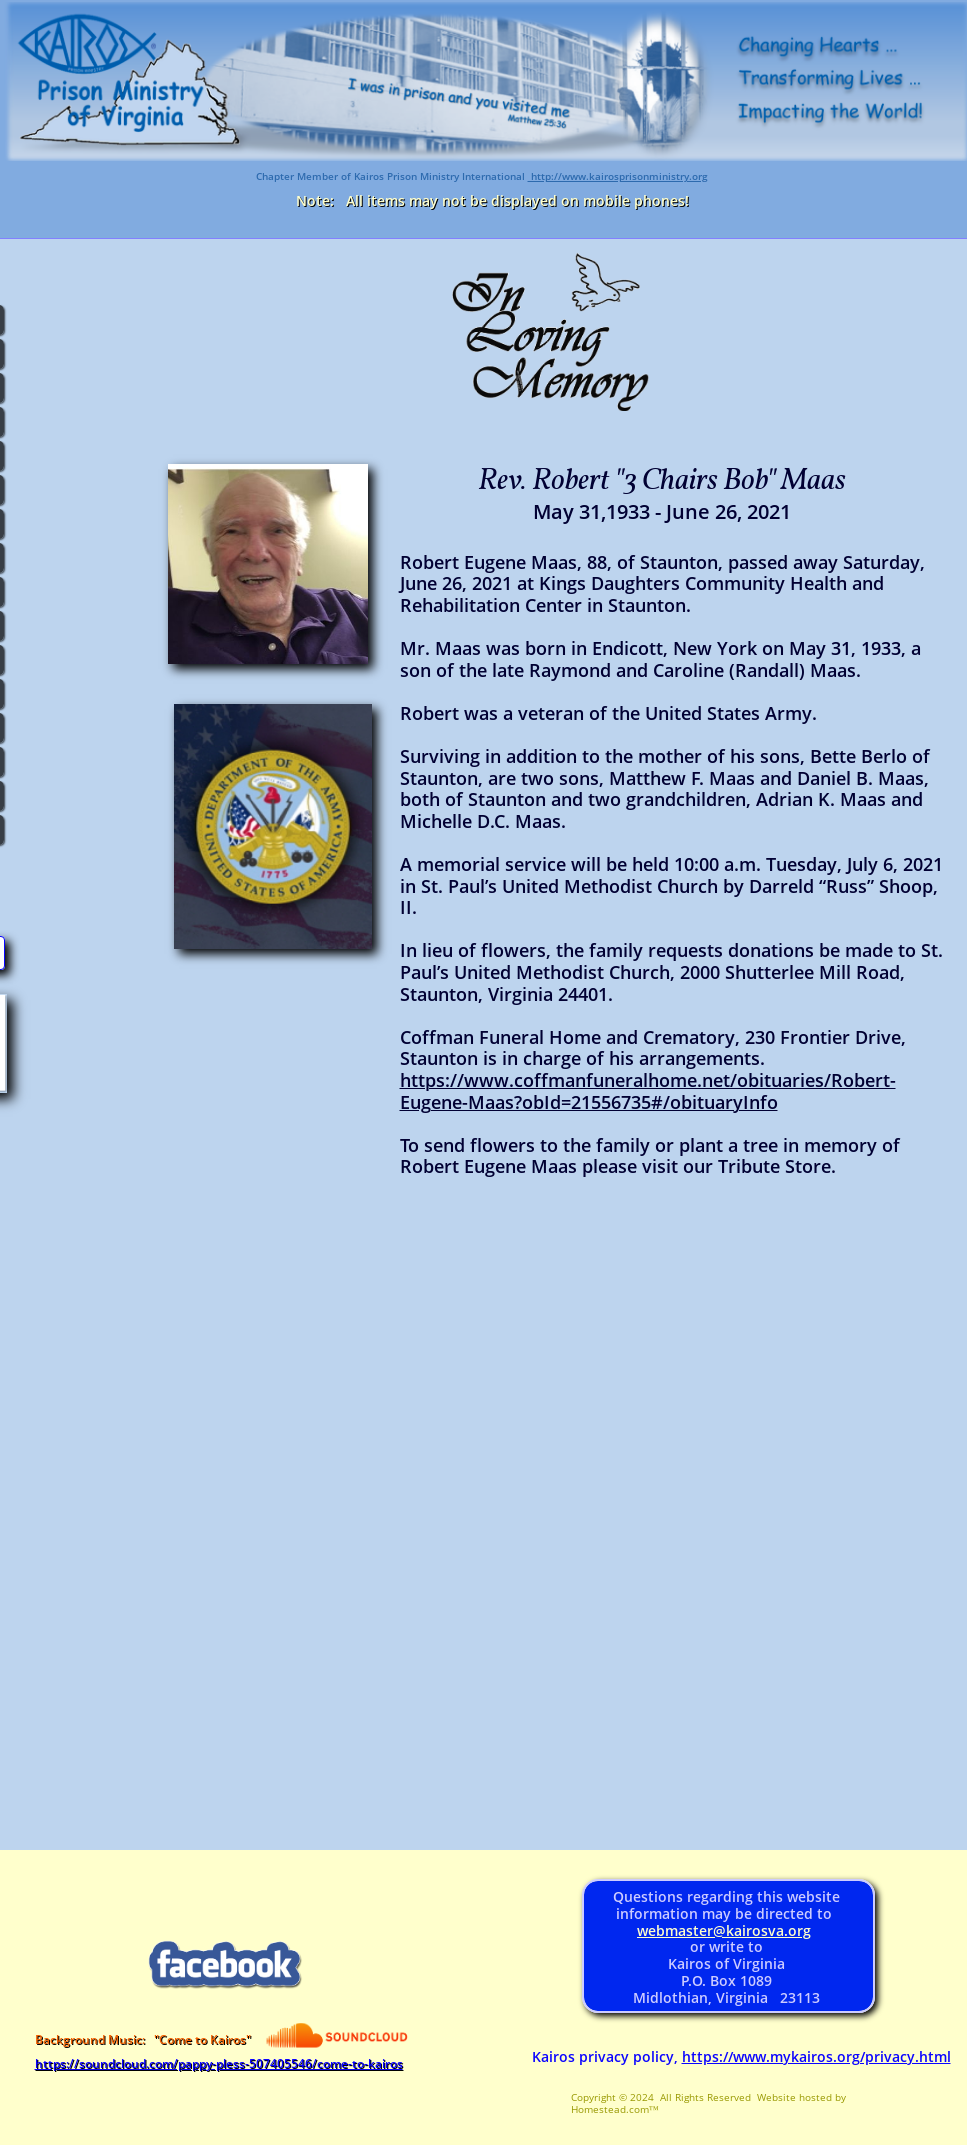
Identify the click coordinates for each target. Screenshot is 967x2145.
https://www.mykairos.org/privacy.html (816, 2056)
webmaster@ (681, 1930)
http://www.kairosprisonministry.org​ (618, 176)
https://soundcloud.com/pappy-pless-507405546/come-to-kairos (219, 2063)
